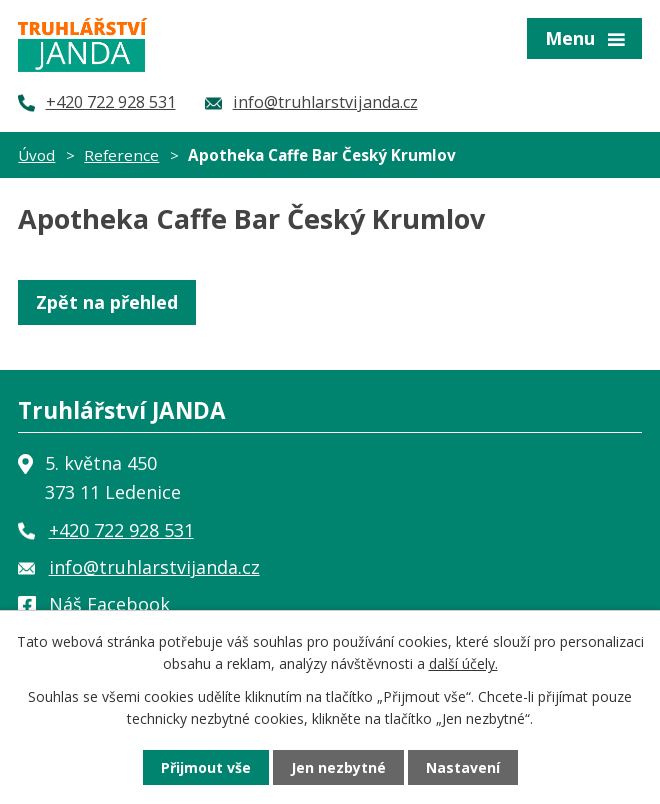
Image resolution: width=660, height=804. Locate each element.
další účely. (463, 663)
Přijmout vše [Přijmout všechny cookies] (206, 767)
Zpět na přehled (107, 302)
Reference (121, 155)
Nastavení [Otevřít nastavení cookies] (463, 767)
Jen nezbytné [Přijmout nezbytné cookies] (338, 767)
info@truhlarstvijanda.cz (154, 567)
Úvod (36, 155)
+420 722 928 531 (121, 530)
